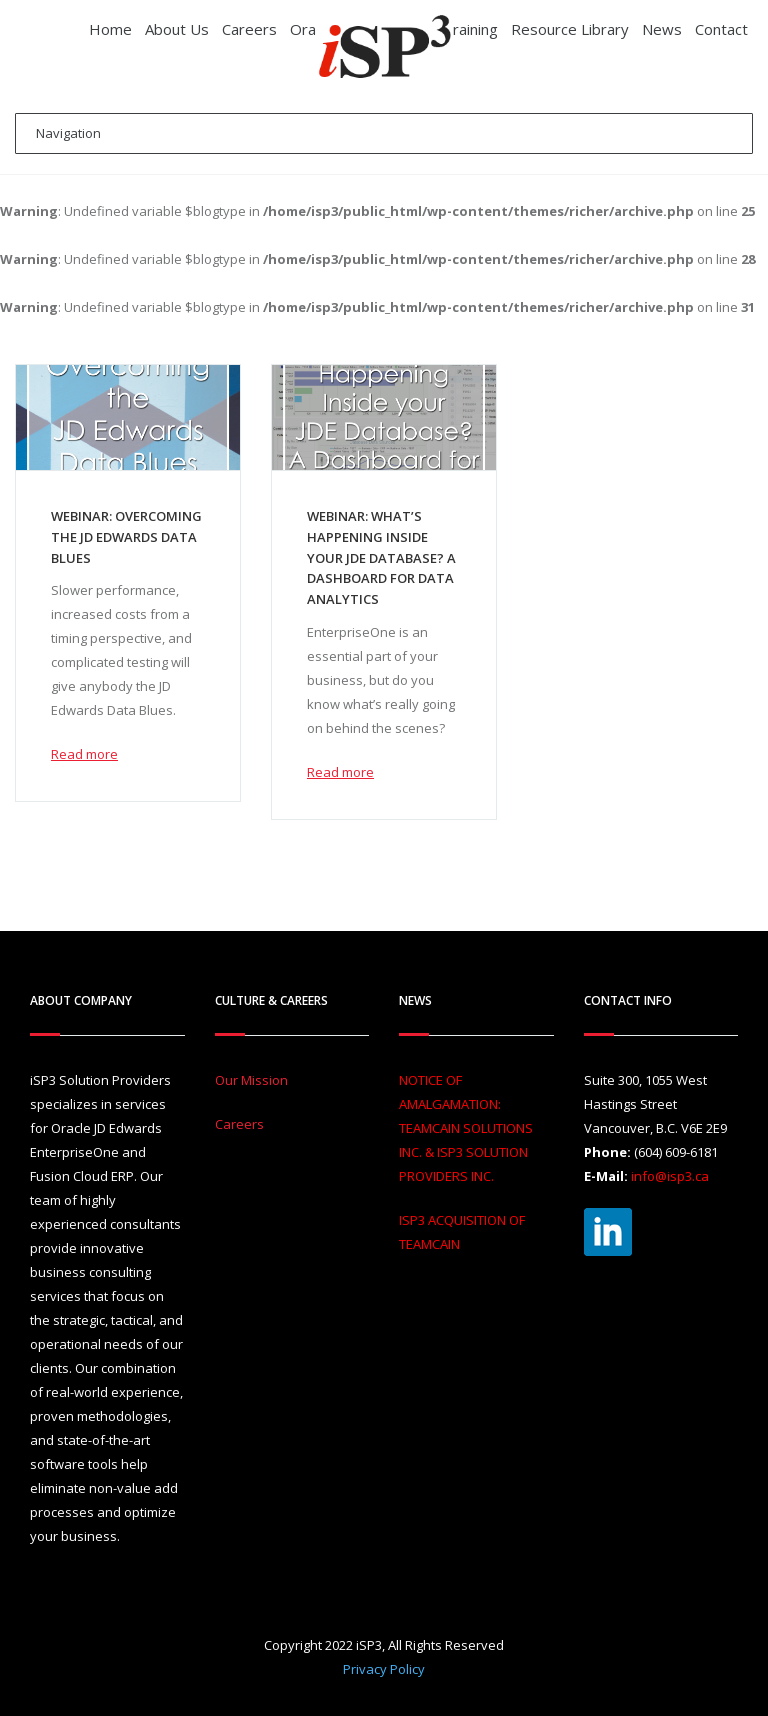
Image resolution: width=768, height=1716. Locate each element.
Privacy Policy (384, 1669)
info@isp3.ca (670, 1176)
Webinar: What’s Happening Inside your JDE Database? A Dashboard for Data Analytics (381, 557)
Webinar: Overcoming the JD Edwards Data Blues (126, 537)
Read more (84, 754)
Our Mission (251, 1080)
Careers (239, 1124)
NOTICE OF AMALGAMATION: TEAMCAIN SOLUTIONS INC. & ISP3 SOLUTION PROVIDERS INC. (466, 1128)
